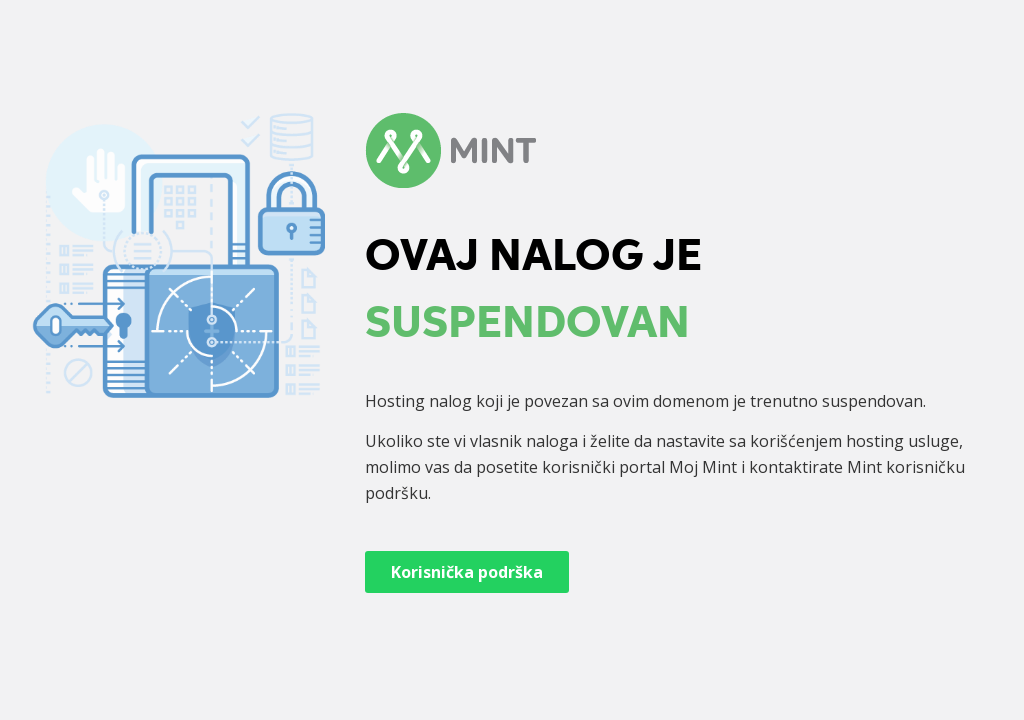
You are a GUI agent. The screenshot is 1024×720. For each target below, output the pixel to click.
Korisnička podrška (467, 572)
